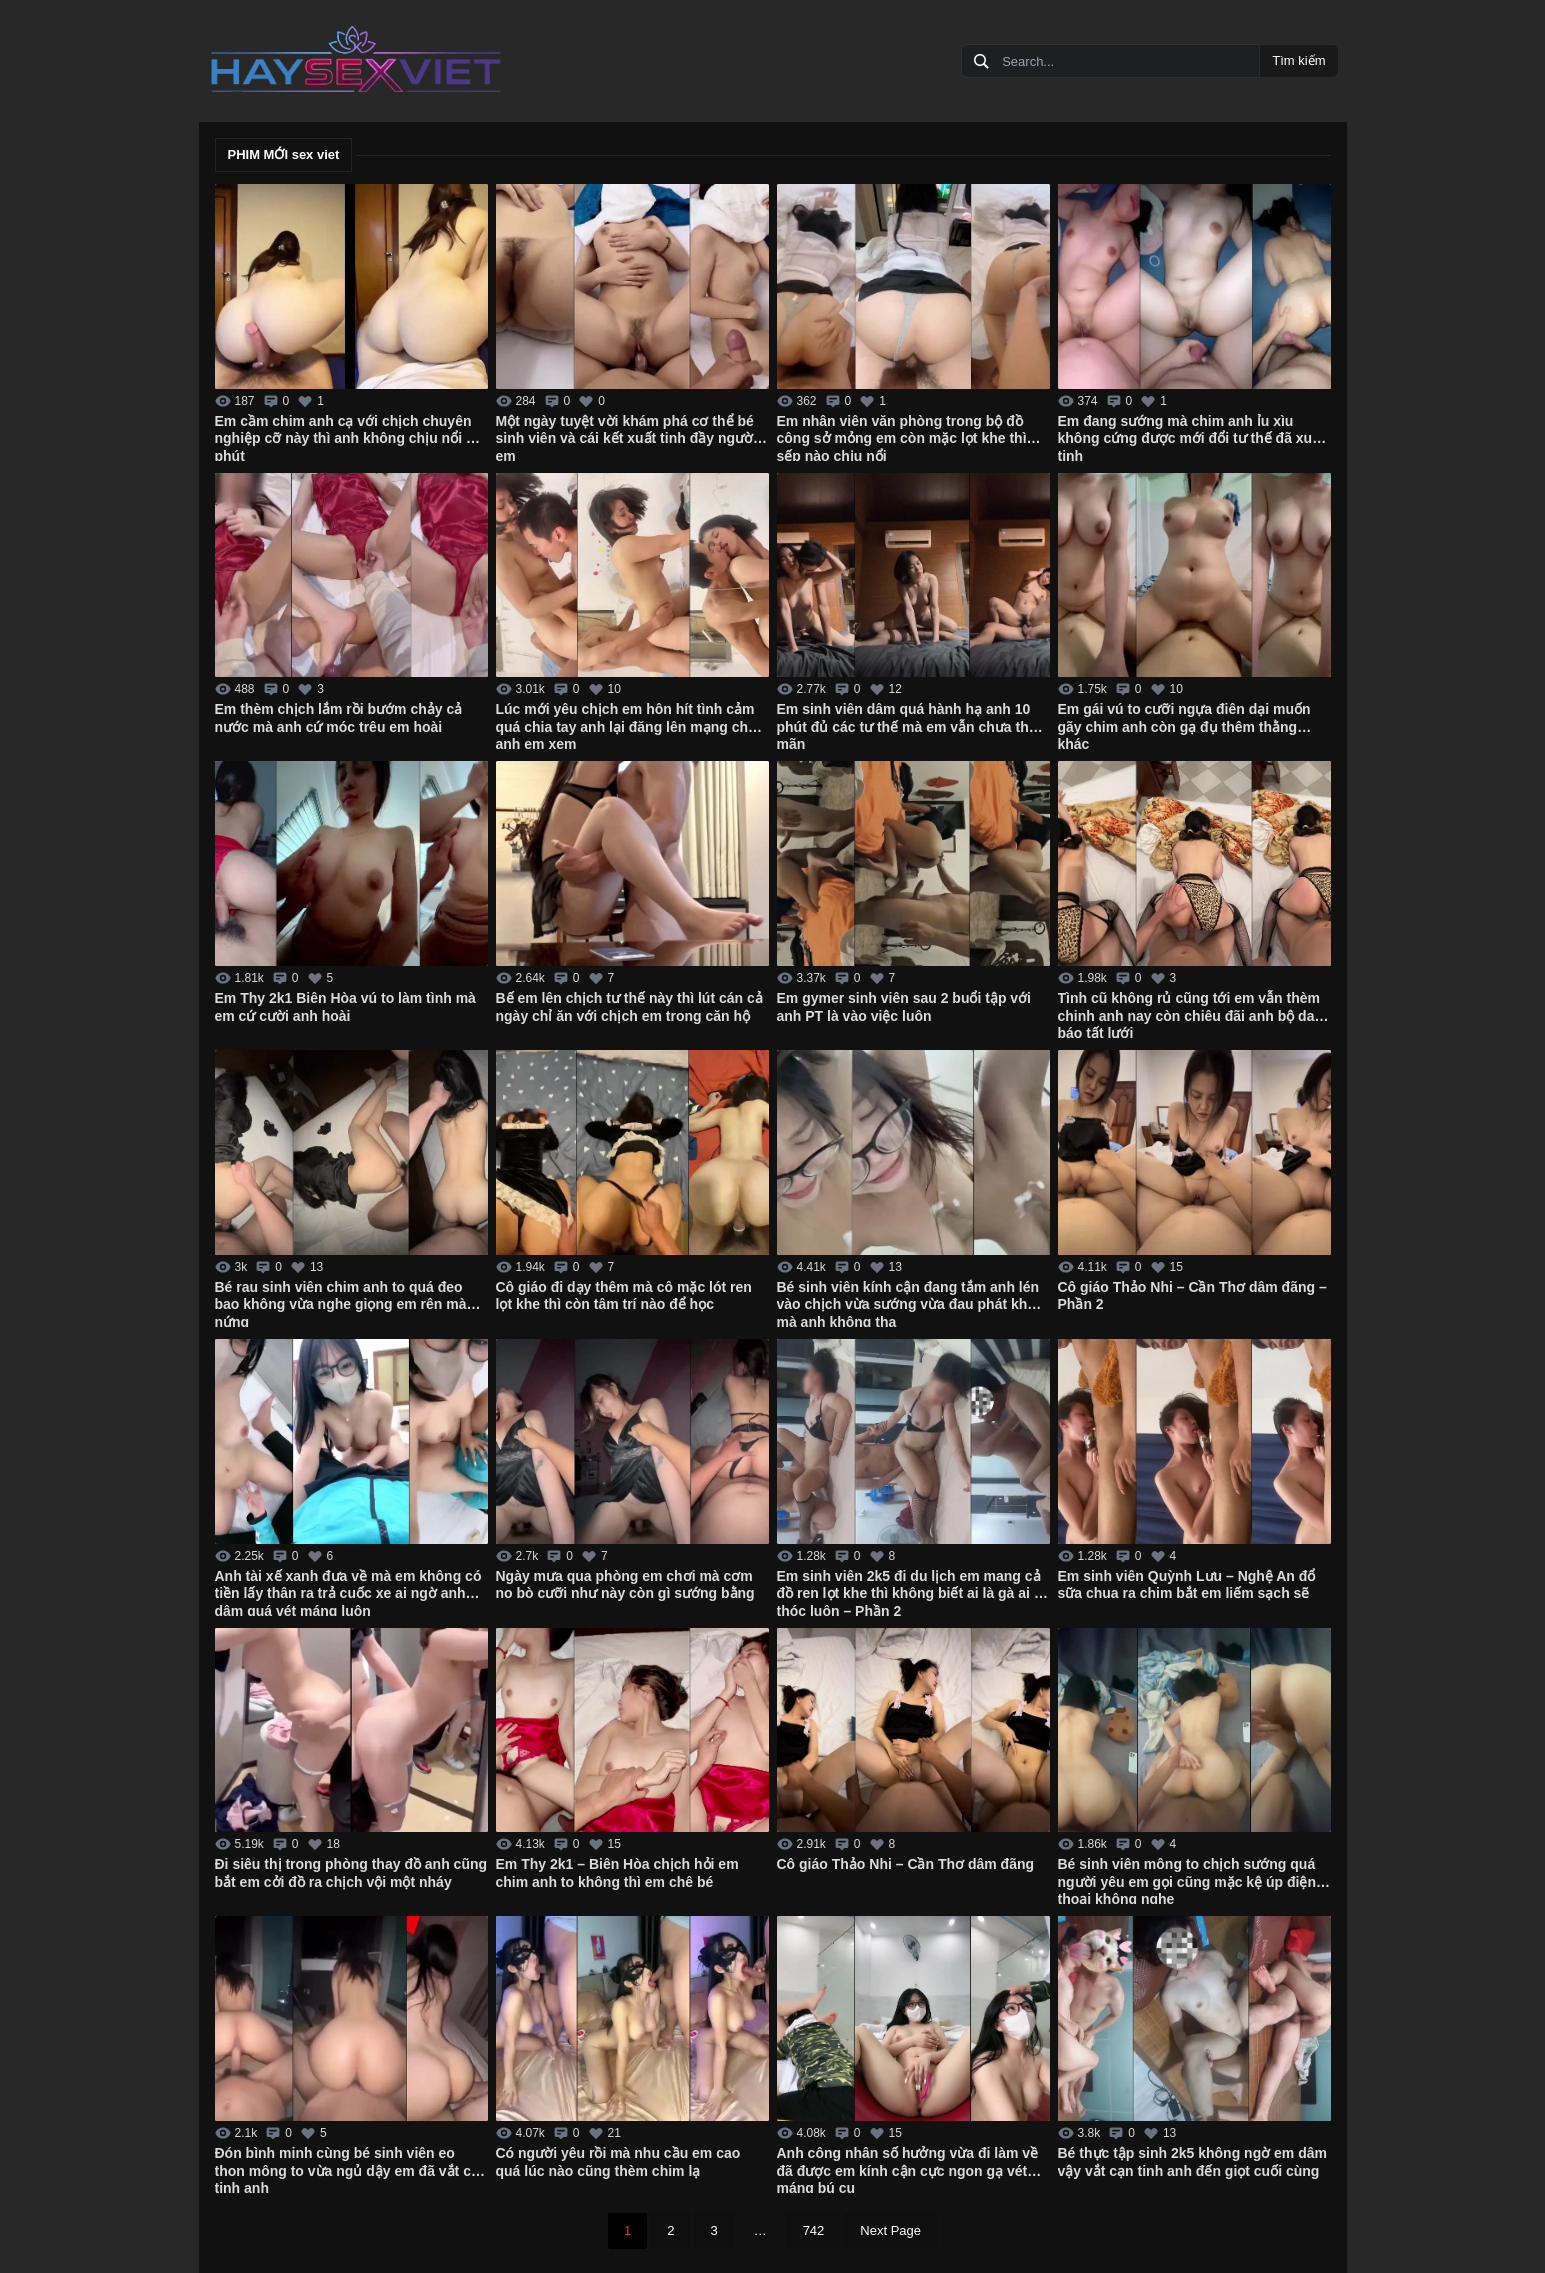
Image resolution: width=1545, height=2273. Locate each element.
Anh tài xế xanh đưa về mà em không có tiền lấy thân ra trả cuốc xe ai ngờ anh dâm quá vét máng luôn (348, 1592)
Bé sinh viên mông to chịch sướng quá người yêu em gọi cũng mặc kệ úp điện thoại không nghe (1187, 1880)
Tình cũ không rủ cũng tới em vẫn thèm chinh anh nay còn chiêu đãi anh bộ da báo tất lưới (1189, 1014)
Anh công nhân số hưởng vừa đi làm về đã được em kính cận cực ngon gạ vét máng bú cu (908, 2169)
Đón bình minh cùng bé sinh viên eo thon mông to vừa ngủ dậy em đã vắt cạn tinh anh (351, 2169)
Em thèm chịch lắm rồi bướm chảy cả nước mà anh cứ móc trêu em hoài (339, 718)
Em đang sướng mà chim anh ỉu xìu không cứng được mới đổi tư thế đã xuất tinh (1191, 437)
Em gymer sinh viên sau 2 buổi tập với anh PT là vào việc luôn (904, 1007)
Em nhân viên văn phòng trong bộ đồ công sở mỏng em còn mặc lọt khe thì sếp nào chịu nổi (902, 437)
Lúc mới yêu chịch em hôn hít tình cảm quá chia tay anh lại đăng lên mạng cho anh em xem (626, 725)
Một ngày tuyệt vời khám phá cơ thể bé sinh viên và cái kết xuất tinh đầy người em (626, 437)
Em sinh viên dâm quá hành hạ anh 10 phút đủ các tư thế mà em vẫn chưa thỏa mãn (911, 725)
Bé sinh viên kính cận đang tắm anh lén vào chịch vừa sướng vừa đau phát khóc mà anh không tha (910, 1303)
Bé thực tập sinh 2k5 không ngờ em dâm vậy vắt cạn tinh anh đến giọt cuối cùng (1192, 2162)
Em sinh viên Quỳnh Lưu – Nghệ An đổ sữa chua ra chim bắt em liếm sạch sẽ (1187, 1585)
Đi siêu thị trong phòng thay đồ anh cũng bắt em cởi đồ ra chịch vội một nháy (351, 1873)
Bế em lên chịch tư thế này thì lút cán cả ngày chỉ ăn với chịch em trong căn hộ (629, 1007)
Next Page (890, 2230)
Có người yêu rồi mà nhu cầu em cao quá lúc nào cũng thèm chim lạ (618, 2162)
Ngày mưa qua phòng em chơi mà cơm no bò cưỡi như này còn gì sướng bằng (625, 1585)
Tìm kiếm (1298, 60)
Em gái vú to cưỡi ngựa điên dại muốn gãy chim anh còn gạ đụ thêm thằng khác (1184, 725)
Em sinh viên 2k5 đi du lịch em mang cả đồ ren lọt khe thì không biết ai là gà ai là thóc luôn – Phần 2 (911, 1592)
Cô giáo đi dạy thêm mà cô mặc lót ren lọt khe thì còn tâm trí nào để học (624, 1296)
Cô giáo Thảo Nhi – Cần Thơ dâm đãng (906, 1864)
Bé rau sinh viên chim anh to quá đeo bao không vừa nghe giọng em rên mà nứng (341, 1303)
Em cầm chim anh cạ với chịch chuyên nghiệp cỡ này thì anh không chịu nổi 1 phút (344, 437)
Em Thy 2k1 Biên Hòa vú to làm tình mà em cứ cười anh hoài (345, 1007)
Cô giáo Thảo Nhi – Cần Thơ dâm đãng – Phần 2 (1192, 1296)
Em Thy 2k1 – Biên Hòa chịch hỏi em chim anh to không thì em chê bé (617, 1873)
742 (814, 2230)
